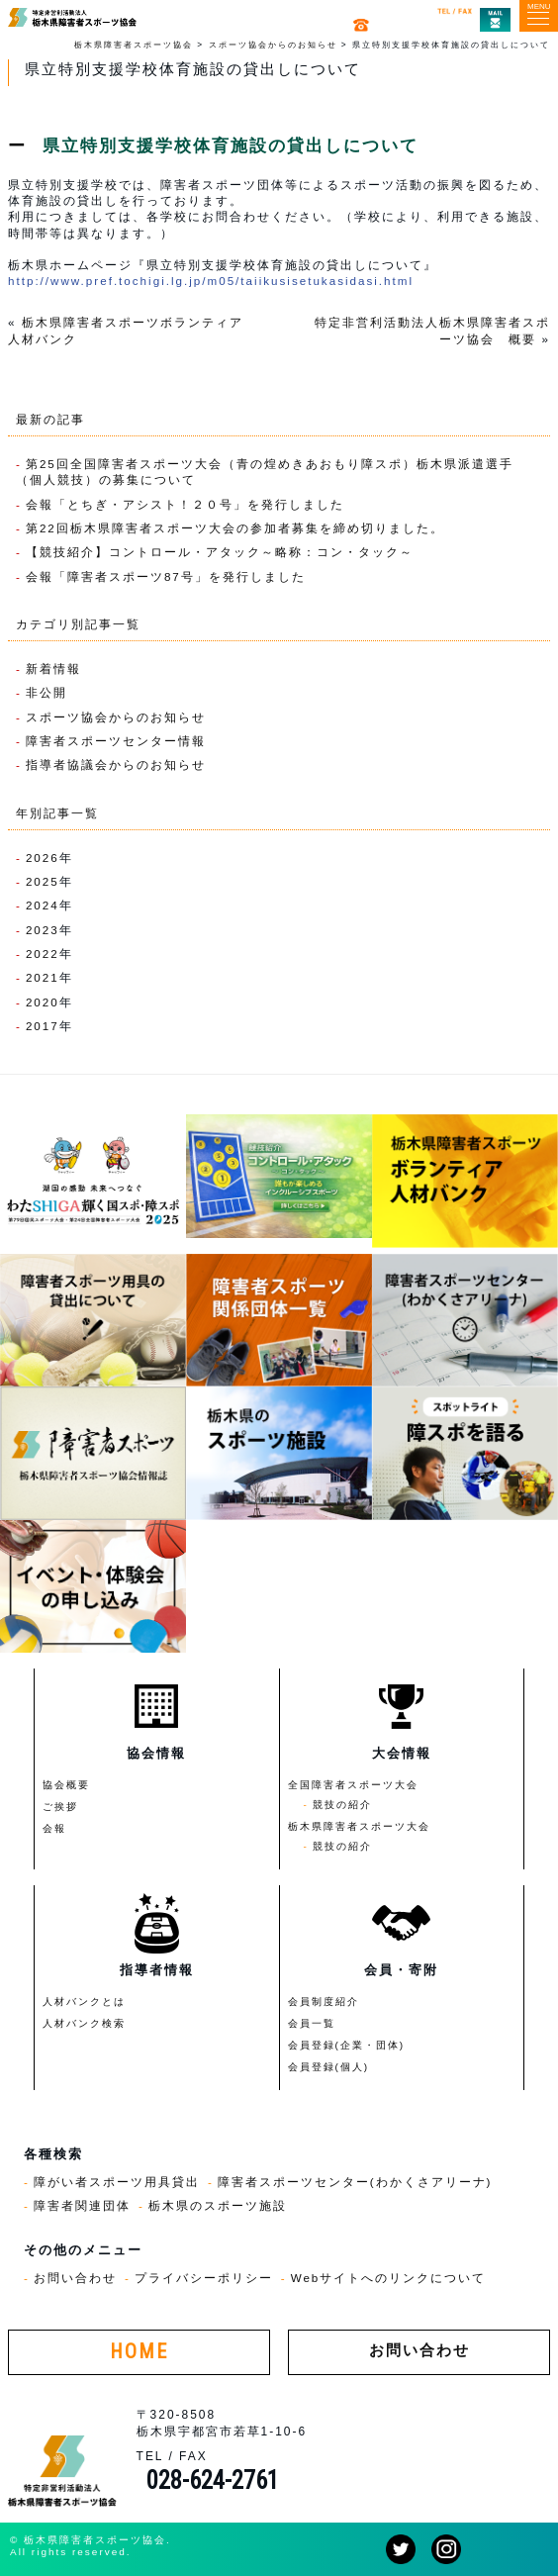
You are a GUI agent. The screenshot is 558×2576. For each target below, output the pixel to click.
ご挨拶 (60, 1806)
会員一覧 (311, 2023)
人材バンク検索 (84, 2023)
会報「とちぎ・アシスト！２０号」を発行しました (185, 504)
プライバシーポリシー (204, 2277)
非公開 (46, 692)
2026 (42, 857)
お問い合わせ (75, 2277)
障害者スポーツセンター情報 (116, 740)
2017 (42, 1025)
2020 (42, 1002)
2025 (42, 881)
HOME (139, 2351)
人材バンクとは (84, 2001)
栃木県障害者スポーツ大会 (359, 1826)
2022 (42, 953)
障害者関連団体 (82, 2205)
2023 (42, 929)
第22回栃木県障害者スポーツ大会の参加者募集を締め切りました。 (235, 528)
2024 (42, 905)
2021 (42, 977)
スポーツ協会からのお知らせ (116, 717)
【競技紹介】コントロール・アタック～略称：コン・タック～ (220, 551)
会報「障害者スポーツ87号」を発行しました (166, 576)
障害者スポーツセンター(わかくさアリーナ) (355, 2181)
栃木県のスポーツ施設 (217, 2205)
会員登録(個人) (329, 2066)
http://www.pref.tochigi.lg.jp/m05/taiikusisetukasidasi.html (211, 280)
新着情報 (53, 668)
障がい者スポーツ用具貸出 (117, 2181)
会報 (54, 1828)
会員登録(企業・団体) (347, 2045)
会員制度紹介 (323, 2001)
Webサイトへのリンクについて (389, 2277)
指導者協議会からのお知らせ (116, 764)
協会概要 (66, 1784)
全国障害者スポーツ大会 (353, 1784)
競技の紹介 (342, 1804)
